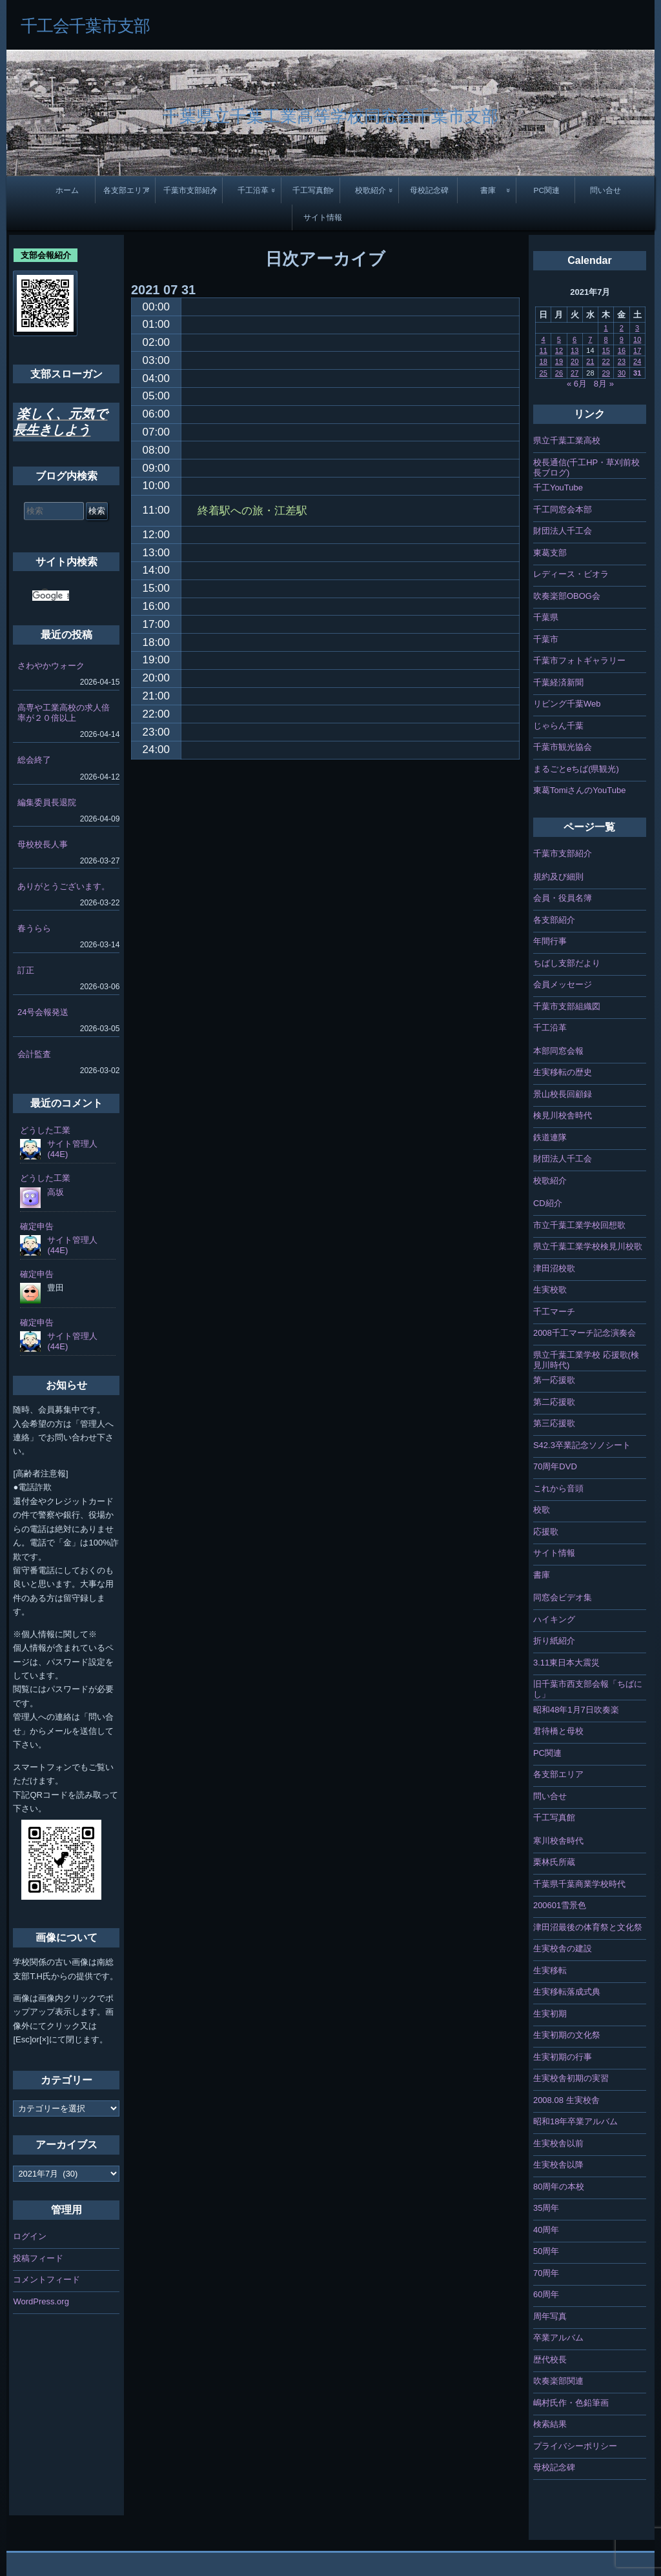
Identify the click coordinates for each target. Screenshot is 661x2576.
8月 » (604, 383)
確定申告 (37, 1226)
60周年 (546, 2294)
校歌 (541, 1509)
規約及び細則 (558, 876)
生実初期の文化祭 (566, 2035)
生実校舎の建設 (562, 1948)
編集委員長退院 (46, 802)
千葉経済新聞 (558, 682)
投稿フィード (38, 2258)
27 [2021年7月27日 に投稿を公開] (574, 373)
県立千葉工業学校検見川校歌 (587, 1246)
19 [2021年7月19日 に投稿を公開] (559, 361)
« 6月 (577, 383)
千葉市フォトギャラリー (579, 660)
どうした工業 (45, 1130)
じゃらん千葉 (558, 725)
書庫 (488, 190)
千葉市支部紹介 (190, 190)
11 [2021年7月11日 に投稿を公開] (543, 350)
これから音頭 (558, 1488)
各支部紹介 (554, 920)
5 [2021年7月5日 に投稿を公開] (559, 339)
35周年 (546, 2208)
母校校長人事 (42, 844)
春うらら (34, 928)
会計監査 (34, 1054)
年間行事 (550, 941)
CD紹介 (547, 1203)
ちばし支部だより (566, 963)
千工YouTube (558, 487)
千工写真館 (311, 190)
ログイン (29, 2236)
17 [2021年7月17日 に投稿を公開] (637, 350)
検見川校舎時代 (562, 1115)
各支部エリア (126, 190)
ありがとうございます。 (63, 886)
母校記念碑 (429, 190)
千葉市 (545, 639)
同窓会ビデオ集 (562, 1597)
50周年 (546, 2251)
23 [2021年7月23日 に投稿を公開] (621, 361)
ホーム (67, 190)
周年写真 (550, 2316)
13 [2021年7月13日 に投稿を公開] (574, 350)
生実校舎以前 (558, 2143)
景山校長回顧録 (562, 1094)
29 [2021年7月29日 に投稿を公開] (606, 373)
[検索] (50, 595)
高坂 (55, 1192)
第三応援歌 (554, 1423)
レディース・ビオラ (571, 574)
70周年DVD (555, 1466)
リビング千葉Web (567, 704)
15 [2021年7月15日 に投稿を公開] (606, 350)
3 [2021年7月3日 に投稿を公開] (637, 328)
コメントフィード (46, 2279)
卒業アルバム (558, 2337)
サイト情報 (322, 217)
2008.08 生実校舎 (566, 2100)
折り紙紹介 (554, 1640)
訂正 (25, 970)
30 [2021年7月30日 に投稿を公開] (621, 373)
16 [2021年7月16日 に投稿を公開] (621, 350)
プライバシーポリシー (575, 2446)
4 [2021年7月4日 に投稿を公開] (543, 339)
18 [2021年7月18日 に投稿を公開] (543, 361)
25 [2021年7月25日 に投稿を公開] (543, 373)
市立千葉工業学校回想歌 (579, 1225)
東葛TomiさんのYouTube (579, 790)
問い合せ (605, 190)
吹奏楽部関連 (558, 2381)
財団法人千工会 (562, 531)
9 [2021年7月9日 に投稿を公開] (622, 339)
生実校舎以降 (558, 2164)
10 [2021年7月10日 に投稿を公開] (637, 339)
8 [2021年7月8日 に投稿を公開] (606, 339)
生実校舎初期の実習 (571, 2078)
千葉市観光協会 (562, 747)
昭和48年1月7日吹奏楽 (576, 1710)
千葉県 (545, 617)
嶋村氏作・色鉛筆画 (571, 2403)
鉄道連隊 (550, 1137)
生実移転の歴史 (562, 1072)
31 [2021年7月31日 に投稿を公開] (637, 373)
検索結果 (550, 2424)
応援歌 (545, 1531)
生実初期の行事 (562, 2057)
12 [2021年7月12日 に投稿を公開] (559, 350)
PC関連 (547, 190)
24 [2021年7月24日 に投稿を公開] (637, 361)
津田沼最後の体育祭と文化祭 (587, 1927)
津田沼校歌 (554, 1268)
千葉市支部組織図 (566, 1006)
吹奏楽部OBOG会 (566, 596)
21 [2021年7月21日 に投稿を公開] (590, 361)
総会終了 (34, 760)
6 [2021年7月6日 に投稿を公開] (574, 339)
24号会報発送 (42, 1012)
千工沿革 (253, 190)
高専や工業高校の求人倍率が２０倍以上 (63, 713)
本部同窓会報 (558, 1051)
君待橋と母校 (558, 1731)
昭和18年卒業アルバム (575, 2121)
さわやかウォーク (51, 665)
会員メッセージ (562, 984)
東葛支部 (550, 553)
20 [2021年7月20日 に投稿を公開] (574, 361)
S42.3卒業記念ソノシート (582, 1445)
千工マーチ (554, 1311)
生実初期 (550, 2013)
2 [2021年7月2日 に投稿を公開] (622, 328)
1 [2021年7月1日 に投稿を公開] (606, 328)
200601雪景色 (559, 1905)
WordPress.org (40, 2301)
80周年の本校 (558, 2186)
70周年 (546, 2273)
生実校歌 (550, 1289)
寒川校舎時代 (558, 1841)
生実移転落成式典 (566, 1992)
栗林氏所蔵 (554, 1862)
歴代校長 (550, 2359)
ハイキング (554, 1619)
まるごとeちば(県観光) (576, 769)
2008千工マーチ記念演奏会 (584, 1333)
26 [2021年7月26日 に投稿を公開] (559, 373)
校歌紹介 (370, 190)
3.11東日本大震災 (566, 1662)
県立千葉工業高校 (566, 440)
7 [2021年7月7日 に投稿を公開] (590, 339)
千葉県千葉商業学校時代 (579, 1884)
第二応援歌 (554, 1402)
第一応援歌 (554, 1380)
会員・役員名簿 (562, 898)
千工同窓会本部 (562, 509)
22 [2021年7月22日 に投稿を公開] (606, 361)
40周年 (546, 2230)
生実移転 (550, 1970)
